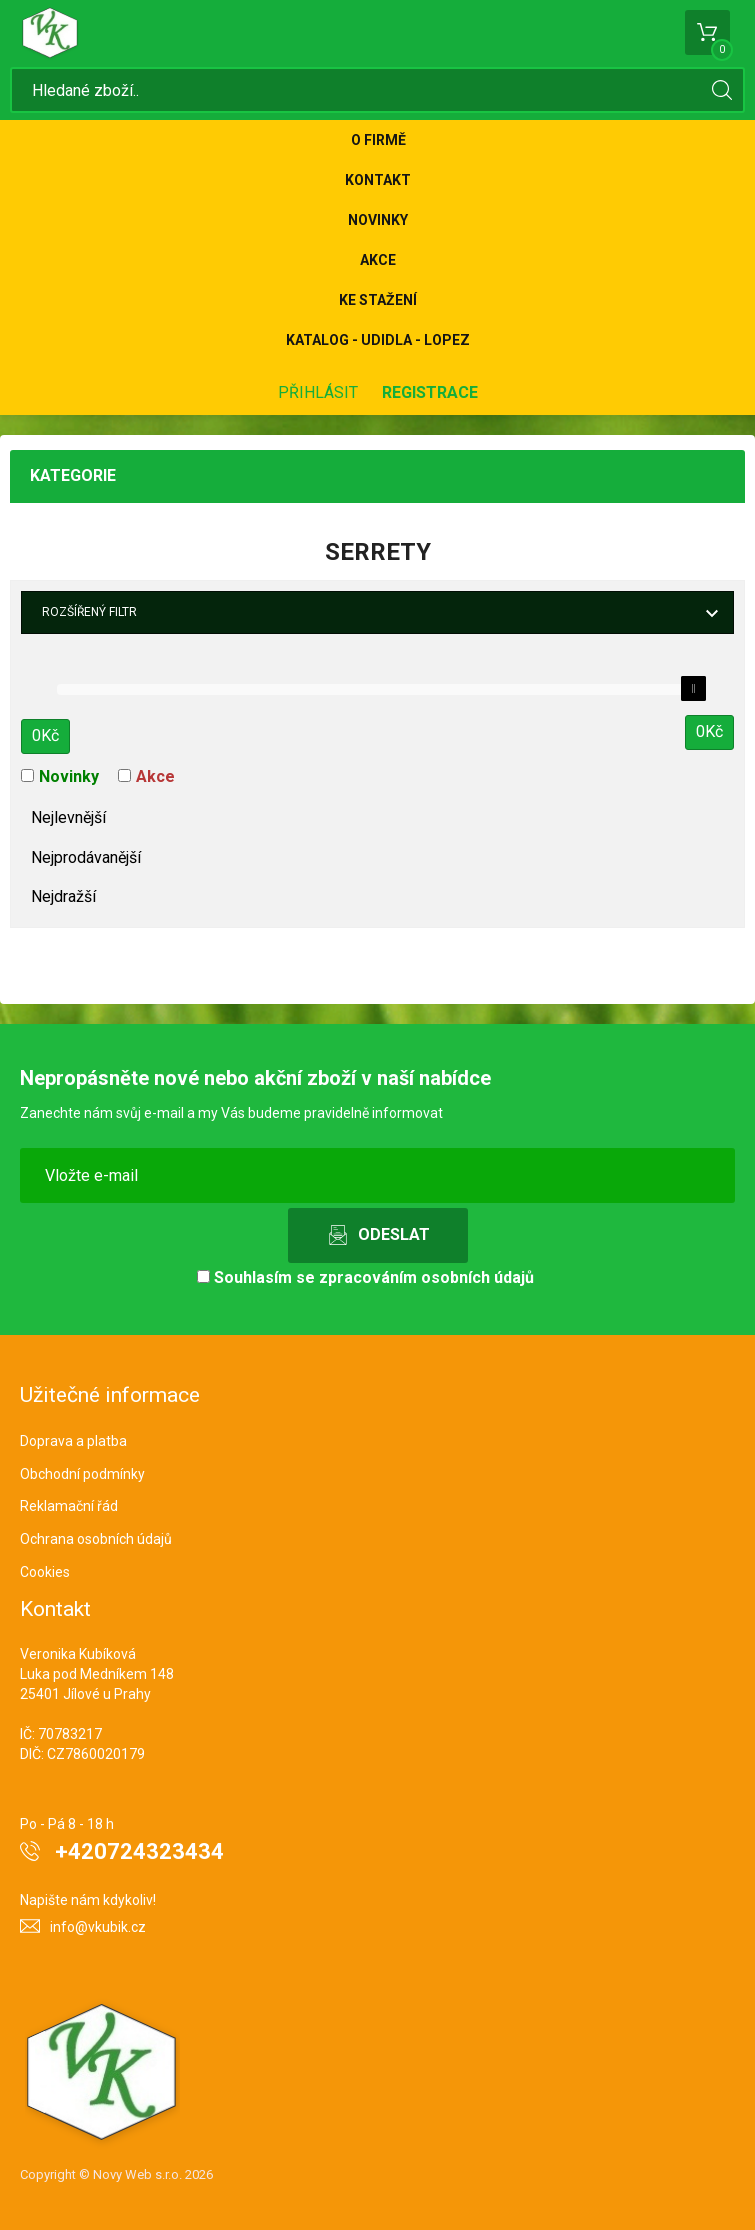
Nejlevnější (68, 817)
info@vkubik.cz (98, 1927)
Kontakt (378, 180)
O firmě (378, 140)
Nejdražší (63, 896)
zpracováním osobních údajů (426, 1277)
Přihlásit (318, 392)
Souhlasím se (365, 1277)
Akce (378, 260)
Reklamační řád (69, 1506)
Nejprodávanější (86, 857)
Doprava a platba (73, 1441)
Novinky (378, 220)
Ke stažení (378, 300)
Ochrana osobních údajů (96, 1539)
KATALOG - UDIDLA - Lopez (378, 340)
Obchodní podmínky (82, 1474)
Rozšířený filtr (89, 612)
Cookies (45, 1572)
